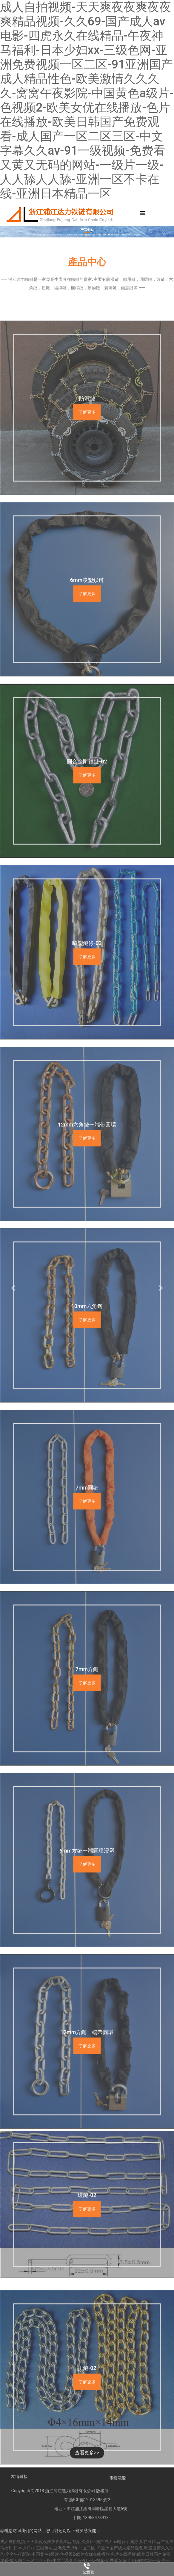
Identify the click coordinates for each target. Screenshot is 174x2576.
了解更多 (87, 551)
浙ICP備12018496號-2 (89, 2528)
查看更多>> (87, 2452)
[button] (13, 1288)
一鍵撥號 (87, 2572)
